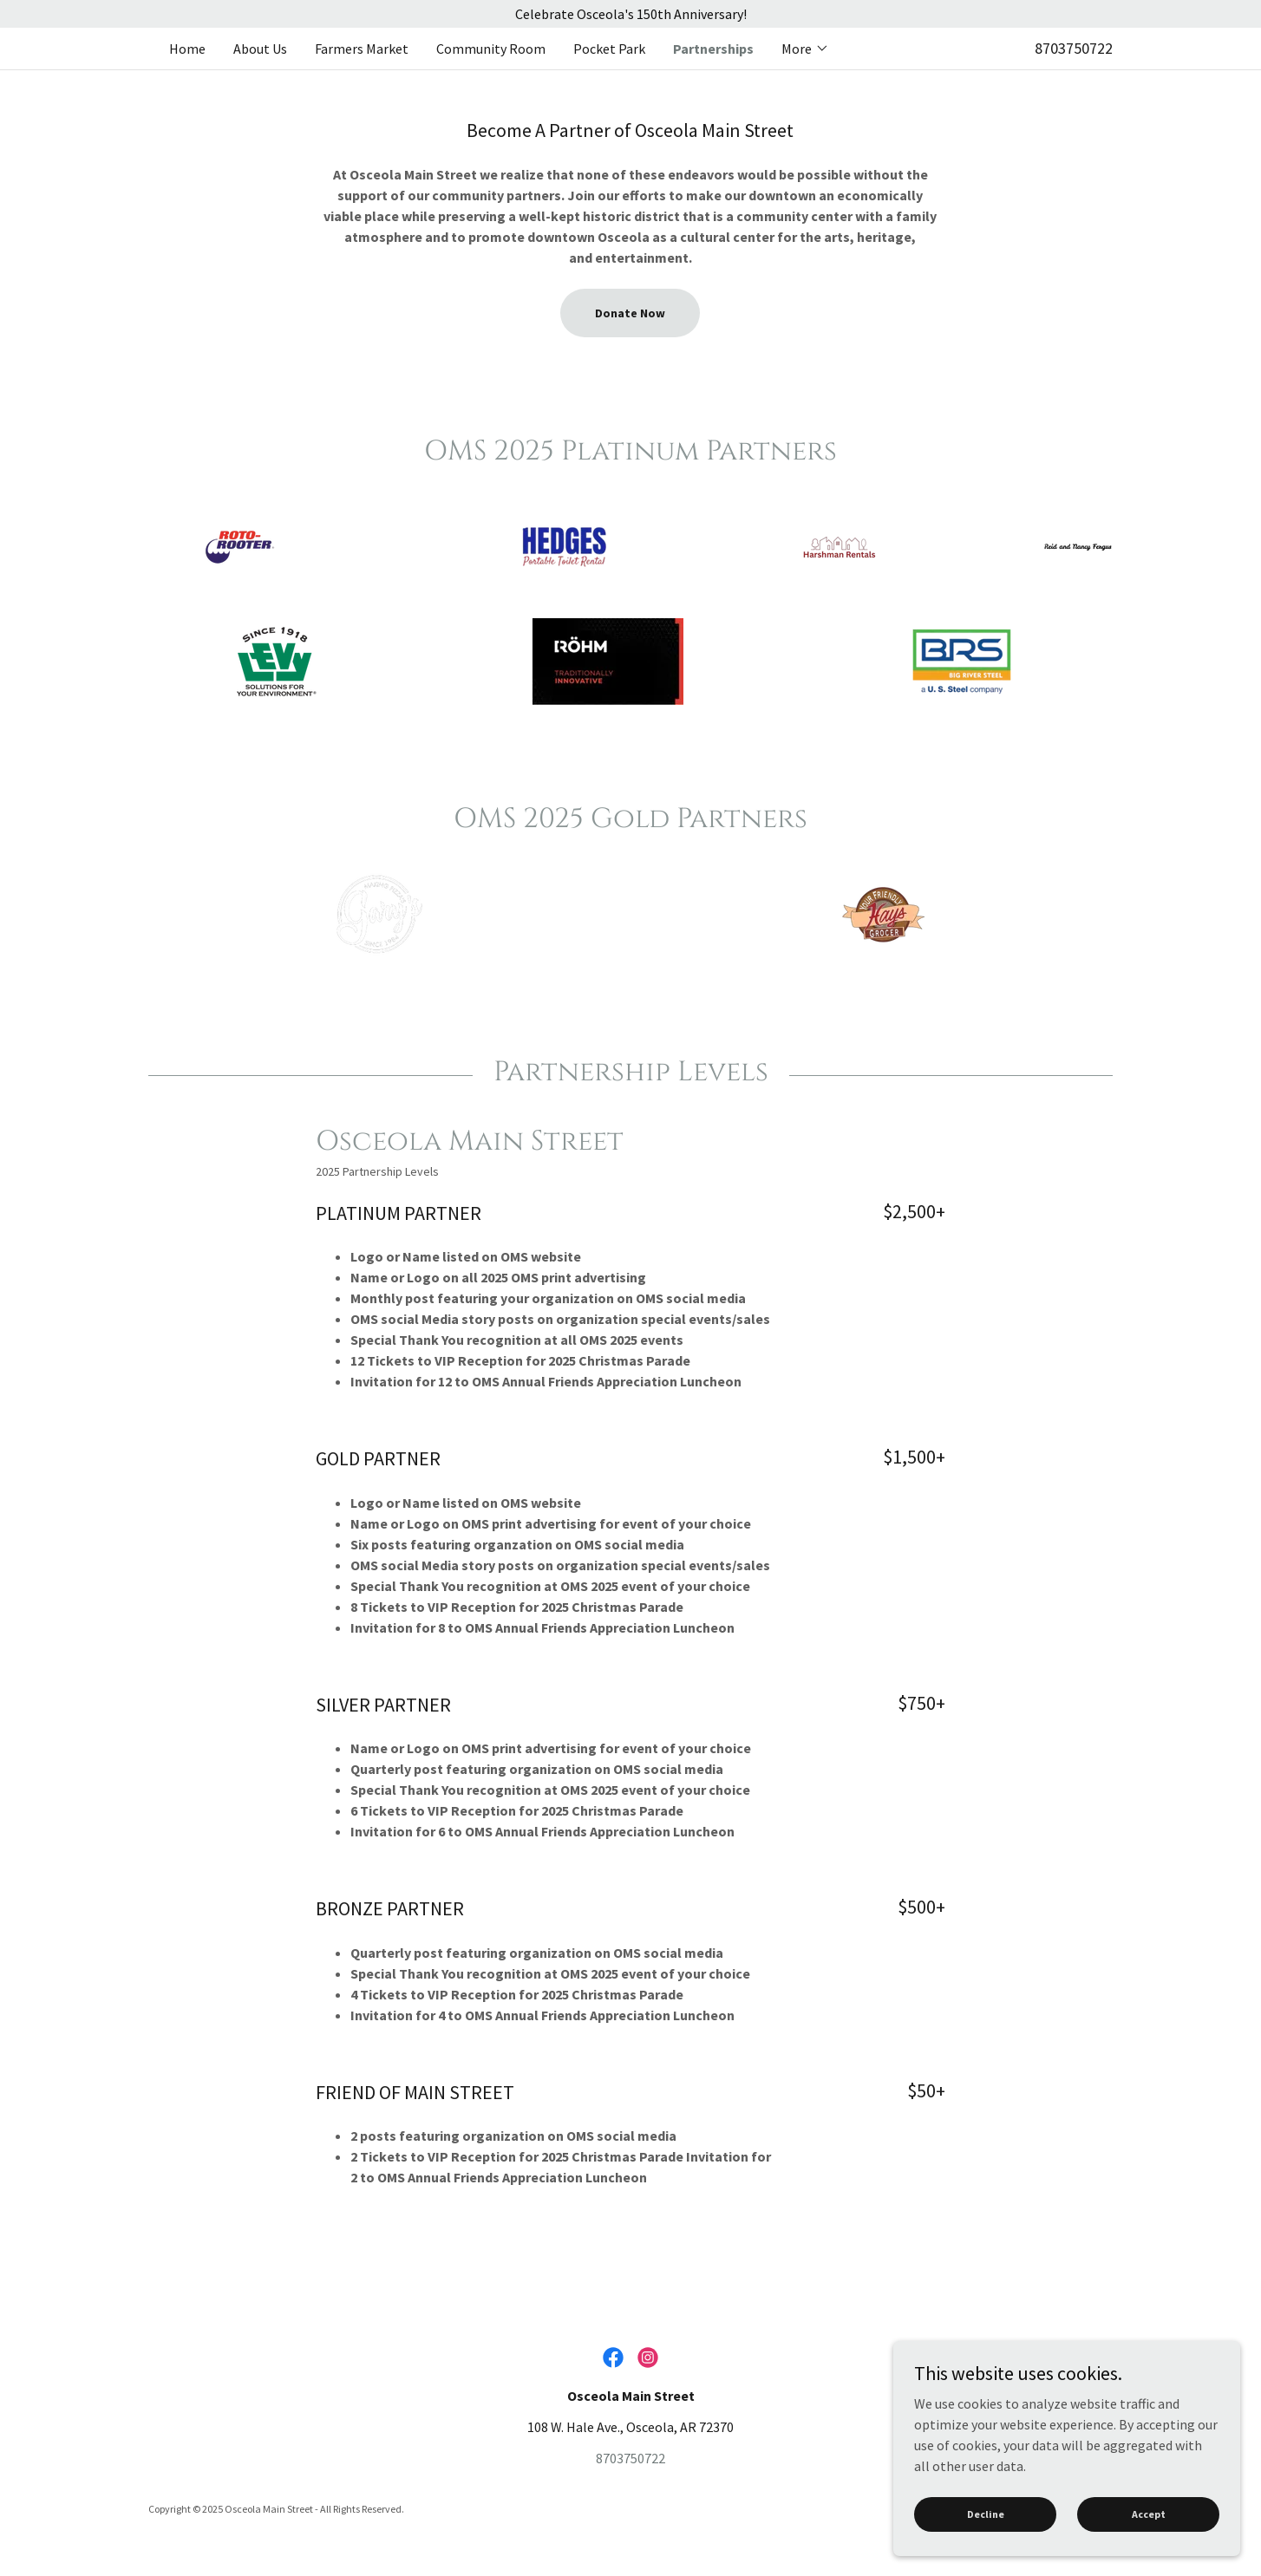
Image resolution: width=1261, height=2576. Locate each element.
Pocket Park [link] (609, 48)
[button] (805, 48)
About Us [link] (260, 48)
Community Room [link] (491, 48)
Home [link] (187, 48)
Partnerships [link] (713, 48)
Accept (1149, 2549)
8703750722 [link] (1074, 48)
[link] (613, 2357)
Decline (985, 2549)
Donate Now (630, 313)
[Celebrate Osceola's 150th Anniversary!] (630, 13)
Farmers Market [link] (361, 48)
